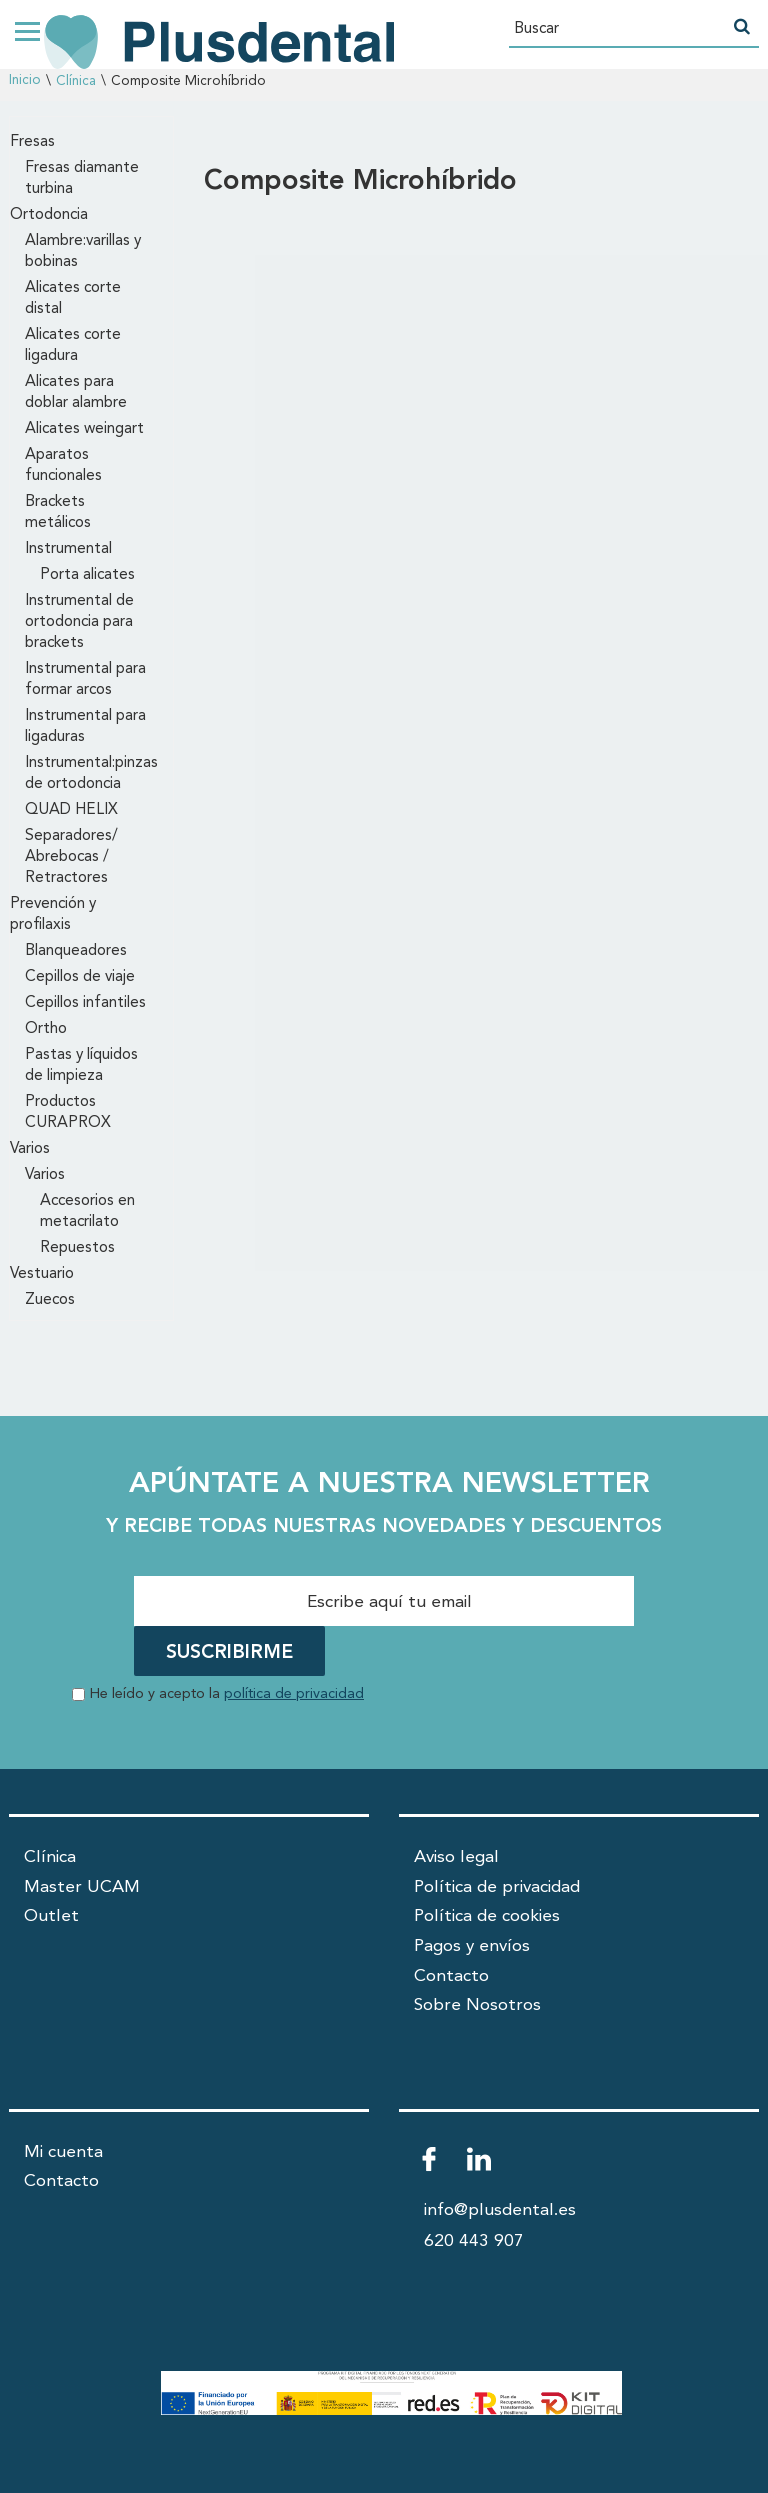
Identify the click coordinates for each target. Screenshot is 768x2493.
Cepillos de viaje (80, 977)
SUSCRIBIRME (229, 1653)
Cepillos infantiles (85, 1003)
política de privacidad (294, 1694)
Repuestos (77, 1248)
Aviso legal (456, 1857)
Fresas (32, 142)
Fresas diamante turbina (82, 178)
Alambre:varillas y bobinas (83, 251)
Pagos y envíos (472, 1946)
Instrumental (68, 549)
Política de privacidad (497, 1887)
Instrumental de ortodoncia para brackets (79, 622)
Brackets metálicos (58, 512)
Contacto (451, 1976)
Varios (30, 1149)
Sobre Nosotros (477, 2005)
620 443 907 (474, 2241)
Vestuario (42, 1274)
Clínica (76, 81)
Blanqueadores (76, 951)
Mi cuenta (63, 2152)
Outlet (51, 1916)
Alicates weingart (84, 429)
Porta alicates (87, 575)
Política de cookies (487, 1916)
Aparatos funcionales (63, 465)
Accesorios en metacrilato (87, 1211)
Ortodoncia (49, 215)
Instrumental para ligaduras (85, 726)
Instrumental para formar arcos (85, 679)
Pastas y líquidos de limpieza (81, 1065)
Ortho (46, 1029)
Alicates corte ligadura (73, 345)
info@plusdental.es (500, 2210)
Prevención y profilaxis (53, 914)
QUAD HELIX (71, 810)
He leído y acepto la (227, 1694)
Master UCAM (82, 1887)
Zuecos (50, 1300)
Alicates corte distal (73, 298)
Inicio (25, 80)
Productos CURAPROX (68, 1112)
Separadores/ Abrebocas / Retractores (71, 857)
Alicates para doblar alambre (76, 392)
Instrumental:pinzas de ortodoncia (91, 773)
